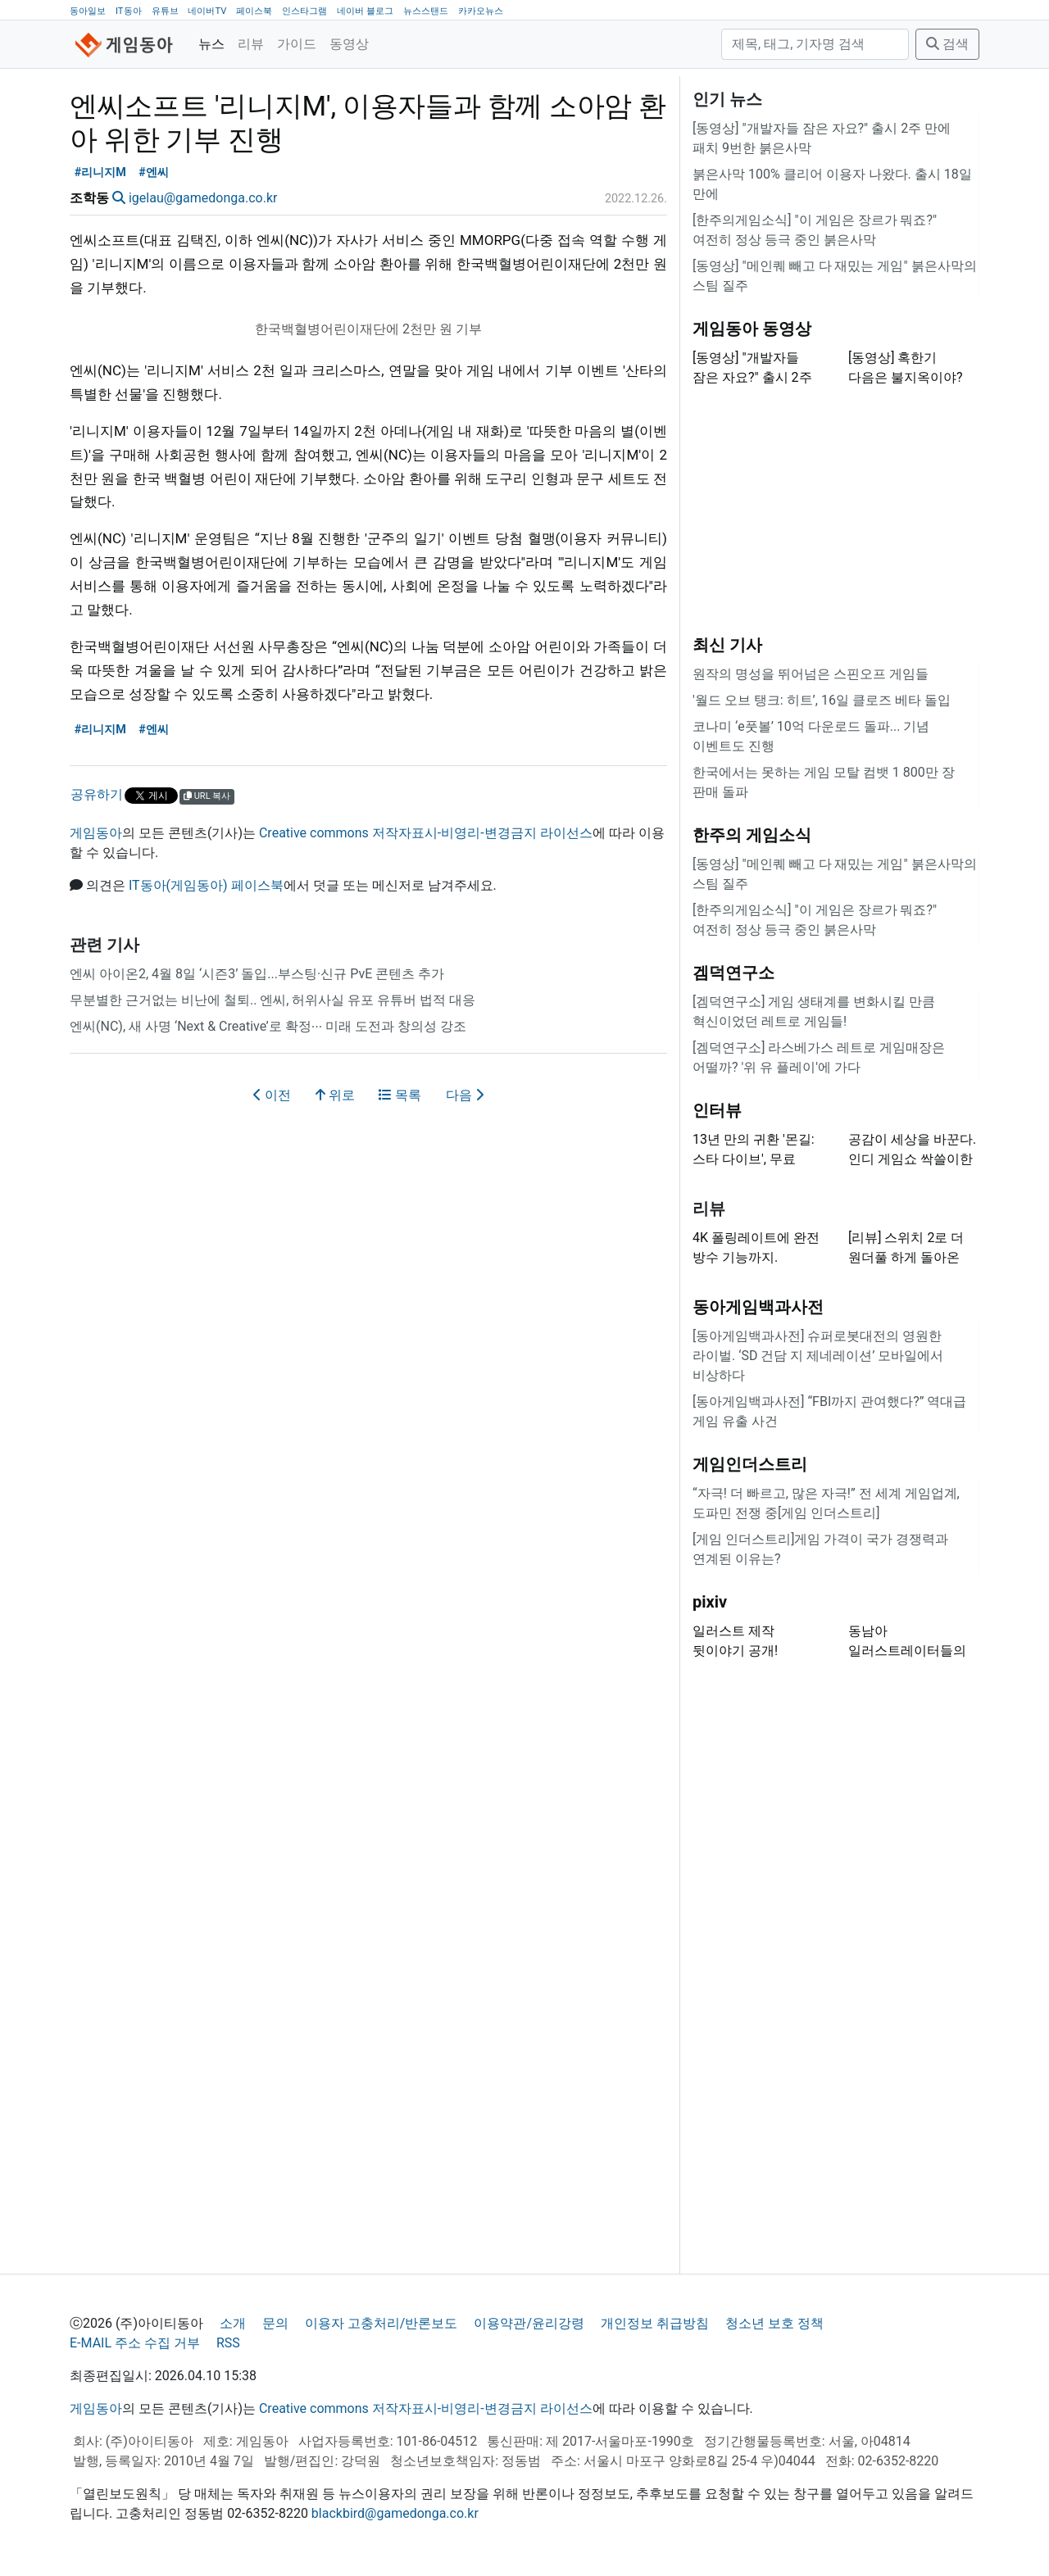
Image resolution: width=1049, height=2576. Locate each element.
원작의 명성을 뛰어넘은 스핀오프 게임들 (811, 674)
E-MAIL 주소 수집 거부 (135, 2343)
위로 (335, 1095)
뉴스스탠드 (425, 11)
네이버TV (207, 11)
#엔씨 (154, 172)
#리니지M (100, 172)
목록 (400, 1095)
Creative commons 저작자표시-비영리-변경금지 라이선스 (426, 833)
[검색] (815, 44)
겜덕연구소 (733, 972)
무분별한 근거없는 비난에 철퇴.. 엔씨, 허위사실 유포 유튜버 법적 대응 (272, 1000)
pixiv (710, 1602)
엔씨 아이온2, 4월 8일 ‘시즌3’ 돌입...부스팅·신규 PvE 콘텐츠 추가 (257, 974)
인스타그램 (304, 11)
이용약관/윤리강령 (529, 2323)
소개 (233, 2323)
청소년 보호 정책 (774, 2323)
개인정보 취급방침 (655, 2323)
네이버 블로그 (365, 11)
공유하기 (96, 794)
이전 (272, 1095)
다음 (465, 1095)
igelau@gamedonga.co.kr (203, 198)
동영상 (349, 44)
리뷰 (251, 44)
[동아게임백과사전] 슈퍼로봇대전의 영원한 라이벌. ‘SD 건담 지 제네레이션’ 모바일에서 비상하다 (818, 1355)
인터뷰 (717, 1110)
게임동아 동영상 (752, 328)
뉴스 (211, 44)
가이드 (296, 44)
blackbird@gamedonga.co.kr (395, 2513)
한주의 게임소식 (752, 835)
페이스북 (254, 11)
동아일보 (88, 11)
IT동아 (129, 11)
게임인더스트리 (750, 1464)
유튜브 (165, 11)
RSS (228, 2343)
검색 (947, 44)
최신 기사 (727, 645)
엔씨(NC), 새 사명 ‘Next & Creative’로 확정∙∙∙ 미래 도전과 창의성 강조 (268, 1026)
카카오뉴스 (480, 11)
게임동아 (96, 833)
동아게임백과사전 (758, 1307)
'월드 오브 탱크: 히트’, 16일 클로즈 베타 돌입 (822, 700)
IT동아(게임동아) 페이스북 (206, 885)
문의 (275, 2323)
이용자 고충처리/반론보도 (381, 2323)
